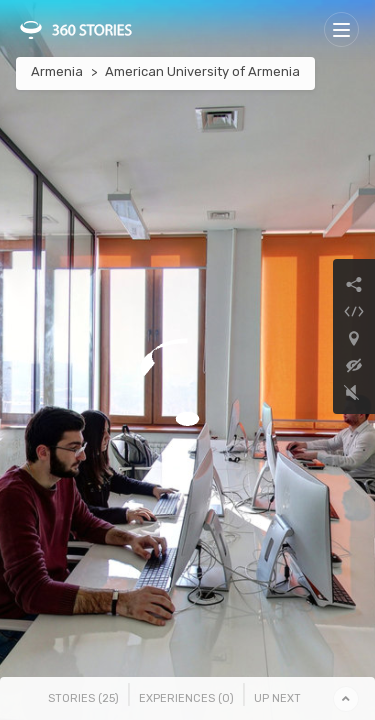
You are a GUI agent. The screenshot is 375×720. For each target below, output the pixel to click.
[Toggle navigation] (341, 29)
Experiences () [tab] (186, 698)
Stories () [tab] (83, 698)
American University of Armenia (202, 71)
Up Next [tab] (277, 698)
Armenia (57, 71)
